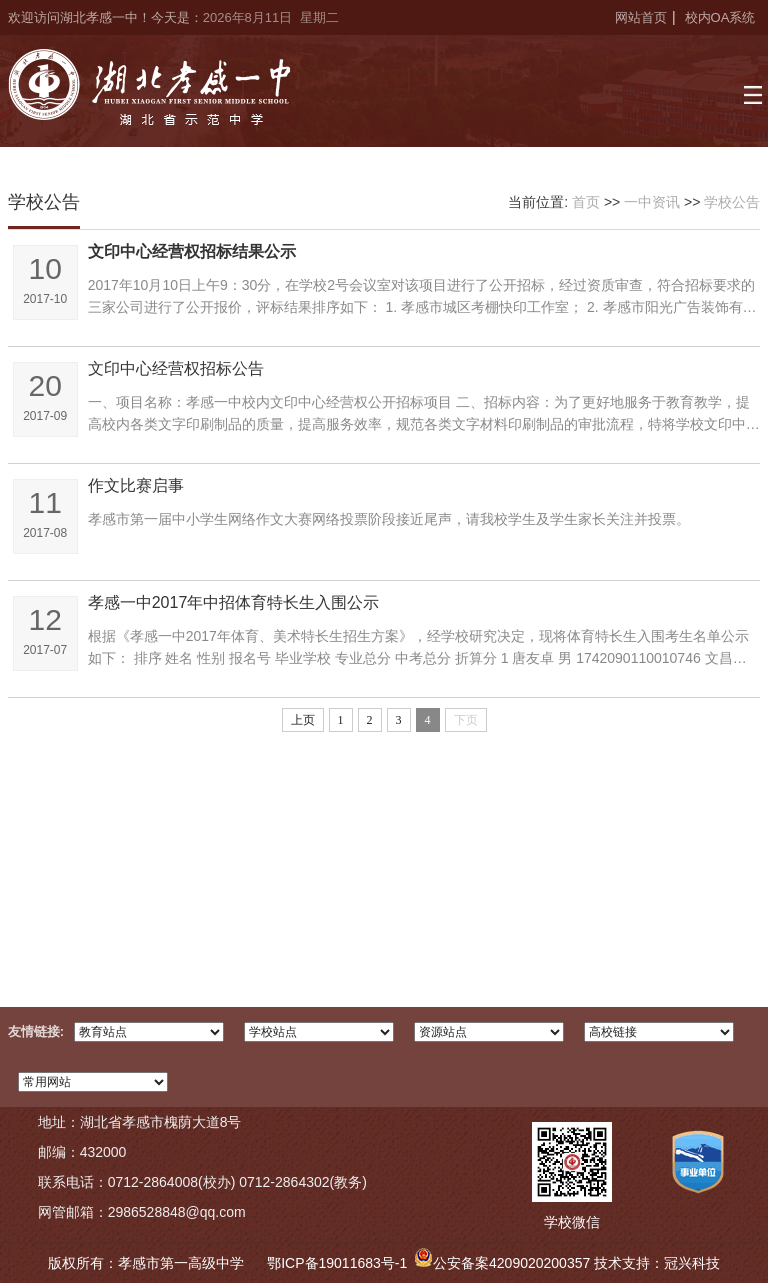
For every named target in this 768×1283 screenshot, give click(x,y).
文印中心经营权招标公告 (176, 368)
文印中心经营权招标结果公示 (192, 251)
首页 (586, 202)
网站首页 (641, 17)
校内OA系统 (720, 17)
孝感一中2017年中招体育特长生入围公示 (234, 602)
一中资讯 (652, 202)
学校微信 (572, 1222)
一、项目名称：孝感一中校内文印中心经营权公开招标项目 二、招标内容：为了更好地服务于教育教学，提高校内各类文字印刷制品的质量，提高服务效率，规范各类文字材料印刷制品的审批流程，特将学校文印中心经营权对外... (424, 414)
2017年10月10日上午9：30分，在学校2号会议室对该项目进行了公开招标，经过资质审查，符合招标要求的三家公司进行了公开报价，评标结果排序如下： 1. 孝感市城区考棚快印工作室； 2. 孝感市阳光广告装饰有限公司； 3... (422, 297)
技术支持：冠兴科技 (657, 1263)
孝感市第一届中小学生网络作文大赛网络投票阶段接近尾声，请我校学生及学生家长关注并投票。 (389, 519)
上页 (303, 720)
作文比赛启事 (136, 485)
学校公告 (732, 202)
